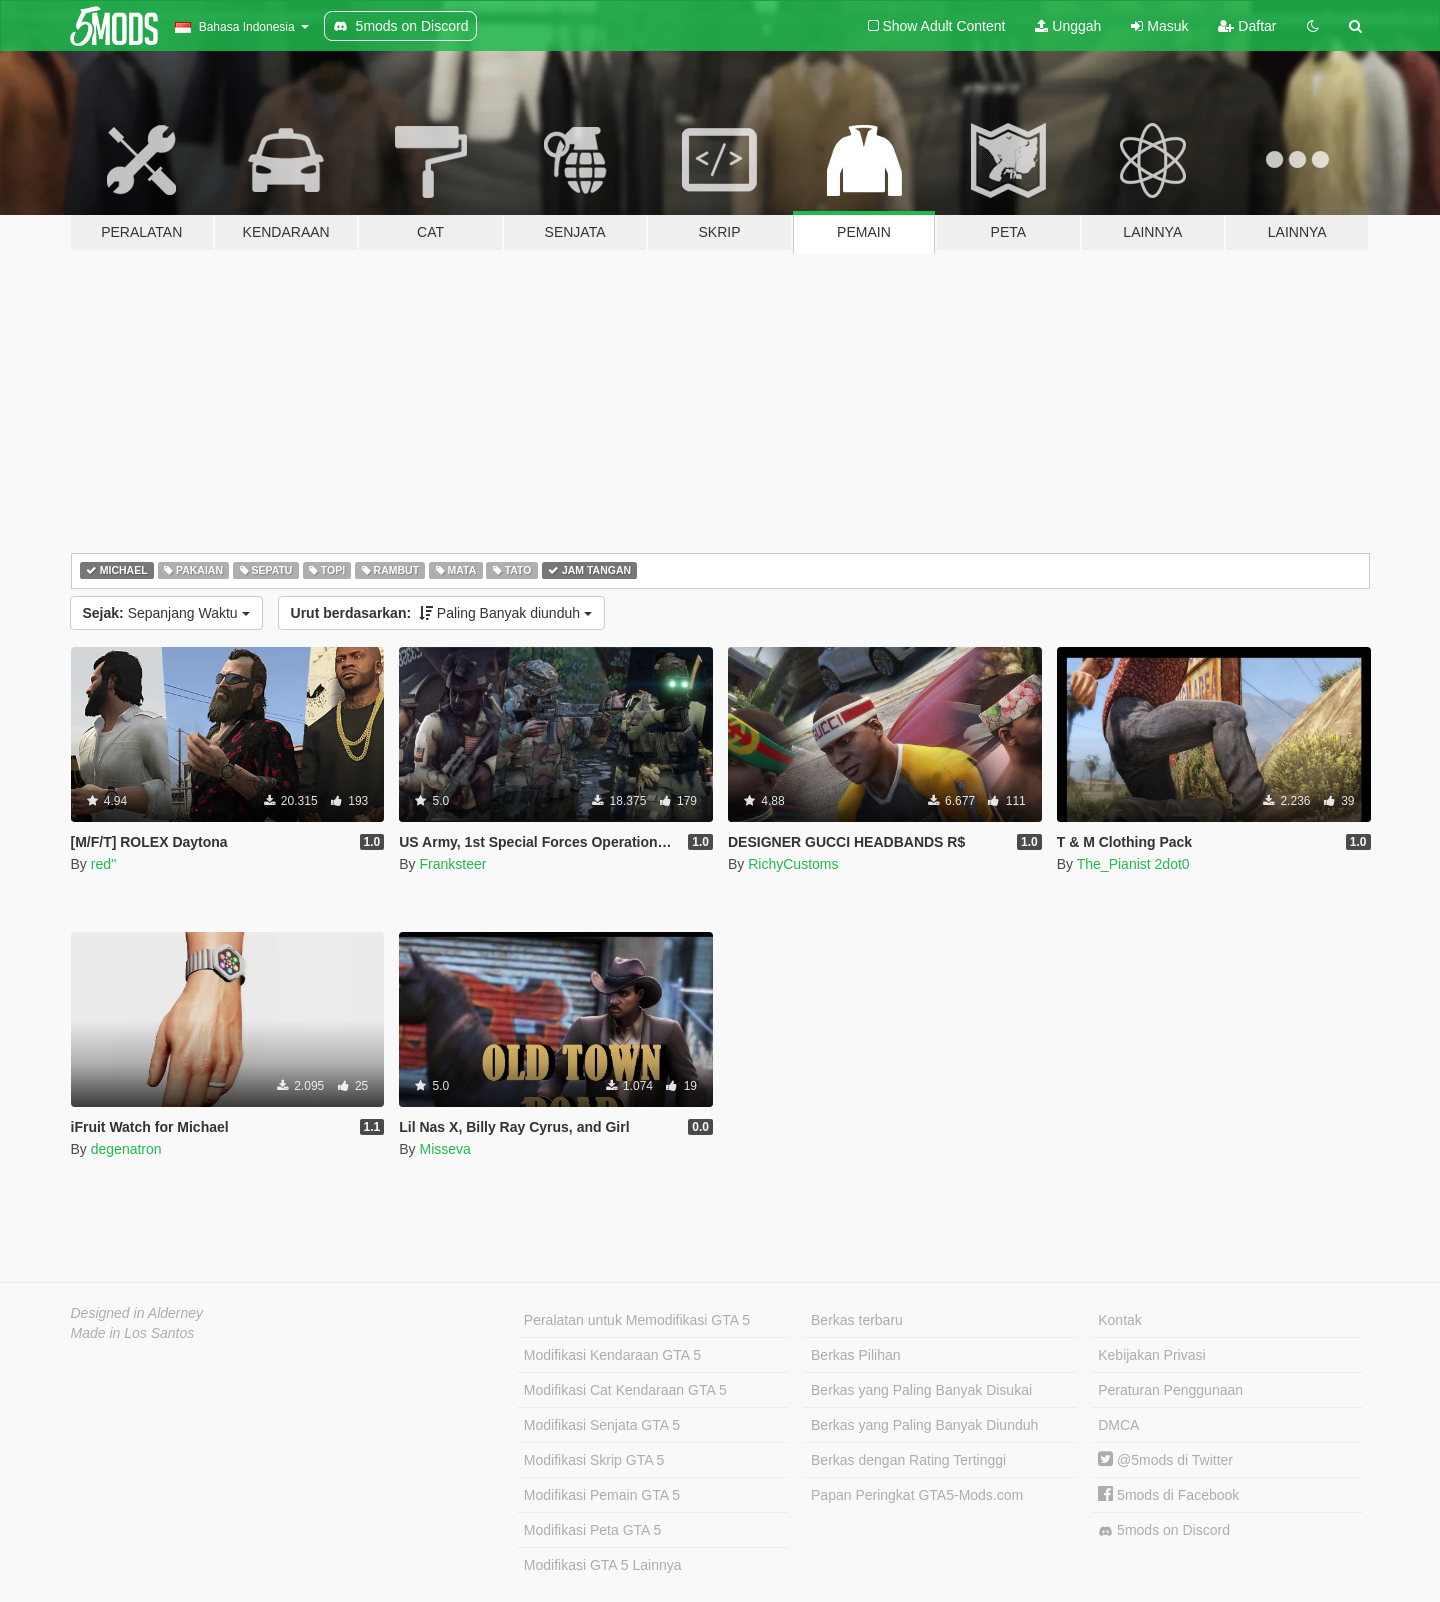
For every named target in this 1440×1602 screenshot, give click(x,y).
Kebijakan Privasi (1151, 1355)
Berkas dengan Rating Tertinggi (908, 1460)
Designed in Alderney (137, 1313)
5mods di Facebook (1168, 1495)
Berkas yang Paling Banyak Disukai (921, 1390)
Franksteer (452, 864)
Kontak (1120, 1320)
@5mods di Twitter (1165, 1460)
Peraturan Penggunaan (1170, 1390)
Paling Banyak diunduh (441, 613)
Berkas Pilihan (856, 1355)
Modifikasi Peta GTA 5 (592, 1530)
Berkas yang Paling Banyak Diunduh (924, 1425)
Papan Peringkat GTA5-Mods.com (917, 1495)
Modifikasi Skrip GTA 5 (594, 1460)
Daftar (1247, 26)
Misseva (444, 1149)
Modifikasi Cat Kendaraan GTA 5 (625, 1390)
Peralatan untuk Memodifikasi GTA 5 (637, 1320)
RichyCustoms (793, 864)
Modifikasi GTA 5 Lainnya (603, 1565)
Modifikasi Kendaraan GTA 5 (612, 1355)
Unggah (1068, 26)
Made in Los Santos (133, 1333)
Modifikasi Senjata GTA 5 (602, 1425)
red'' (104, 864)
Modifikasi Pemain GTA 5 (602, 1495)
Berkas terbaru (857, 1320)
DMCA (1118, 1425)
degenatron (126, 1149)
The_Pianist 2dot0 (1133, 864)
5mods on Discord (1164, 1530)
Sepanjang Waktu (166, 613)
